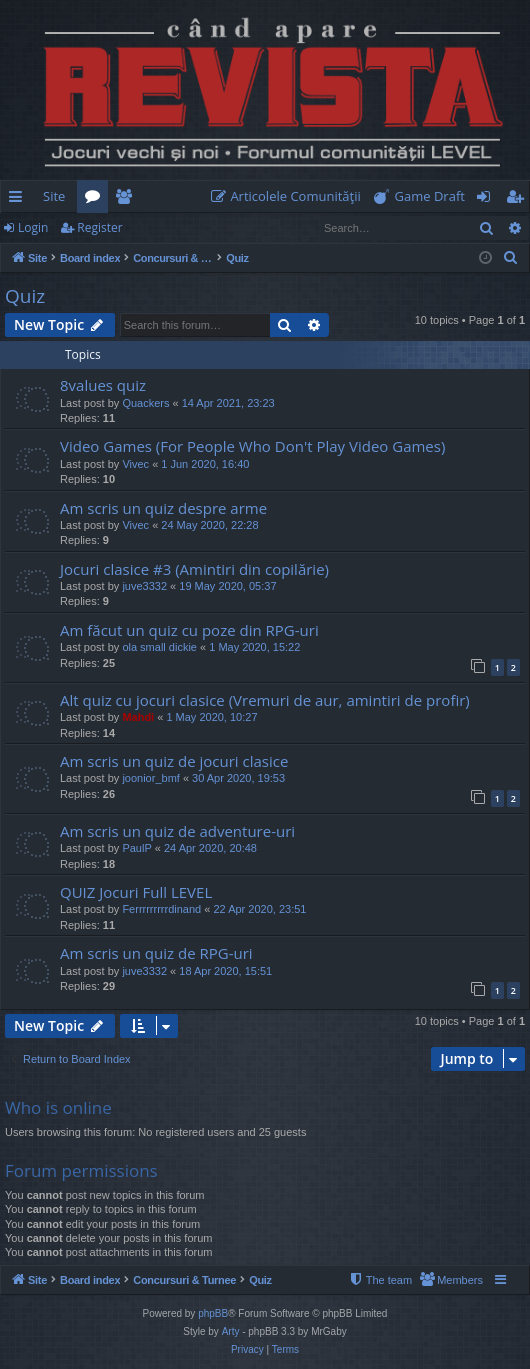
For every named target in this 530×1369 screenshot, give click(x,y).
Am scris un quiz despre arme (163, 508)
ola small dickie (159, 647)
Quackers (145, 403)
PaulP (136, 848)
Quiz (25, 296)
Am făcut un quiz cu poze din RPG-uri (189, 630)
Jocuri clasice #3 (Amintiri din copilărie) (194, 569)
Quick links (19, 200)
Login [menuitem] (487, 200)
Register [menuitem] (519, 200)
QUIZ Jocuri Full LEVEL (136, 892)
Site (54, 196)
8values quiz (103, 385)
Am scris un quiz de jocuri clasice (174, 761)
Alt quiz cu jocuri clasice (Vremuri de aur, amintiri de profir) (265, 700)
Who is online (58, 1107)
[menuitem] (290, 196)
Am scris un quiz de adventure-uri (177, 831)
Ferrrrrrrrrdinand (161, 909)
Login (33, 227)
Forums (96, 200)
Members (127, 200)
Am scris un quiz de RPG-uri (156, 953)
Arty (231, 1331)
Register (99, 227)
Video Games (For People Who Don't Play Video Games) (252, 446)
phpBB (213, 1313)
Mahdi (138, 717)
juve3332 (144, 586)
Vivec (135, 464)
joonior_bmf (150, 778)
